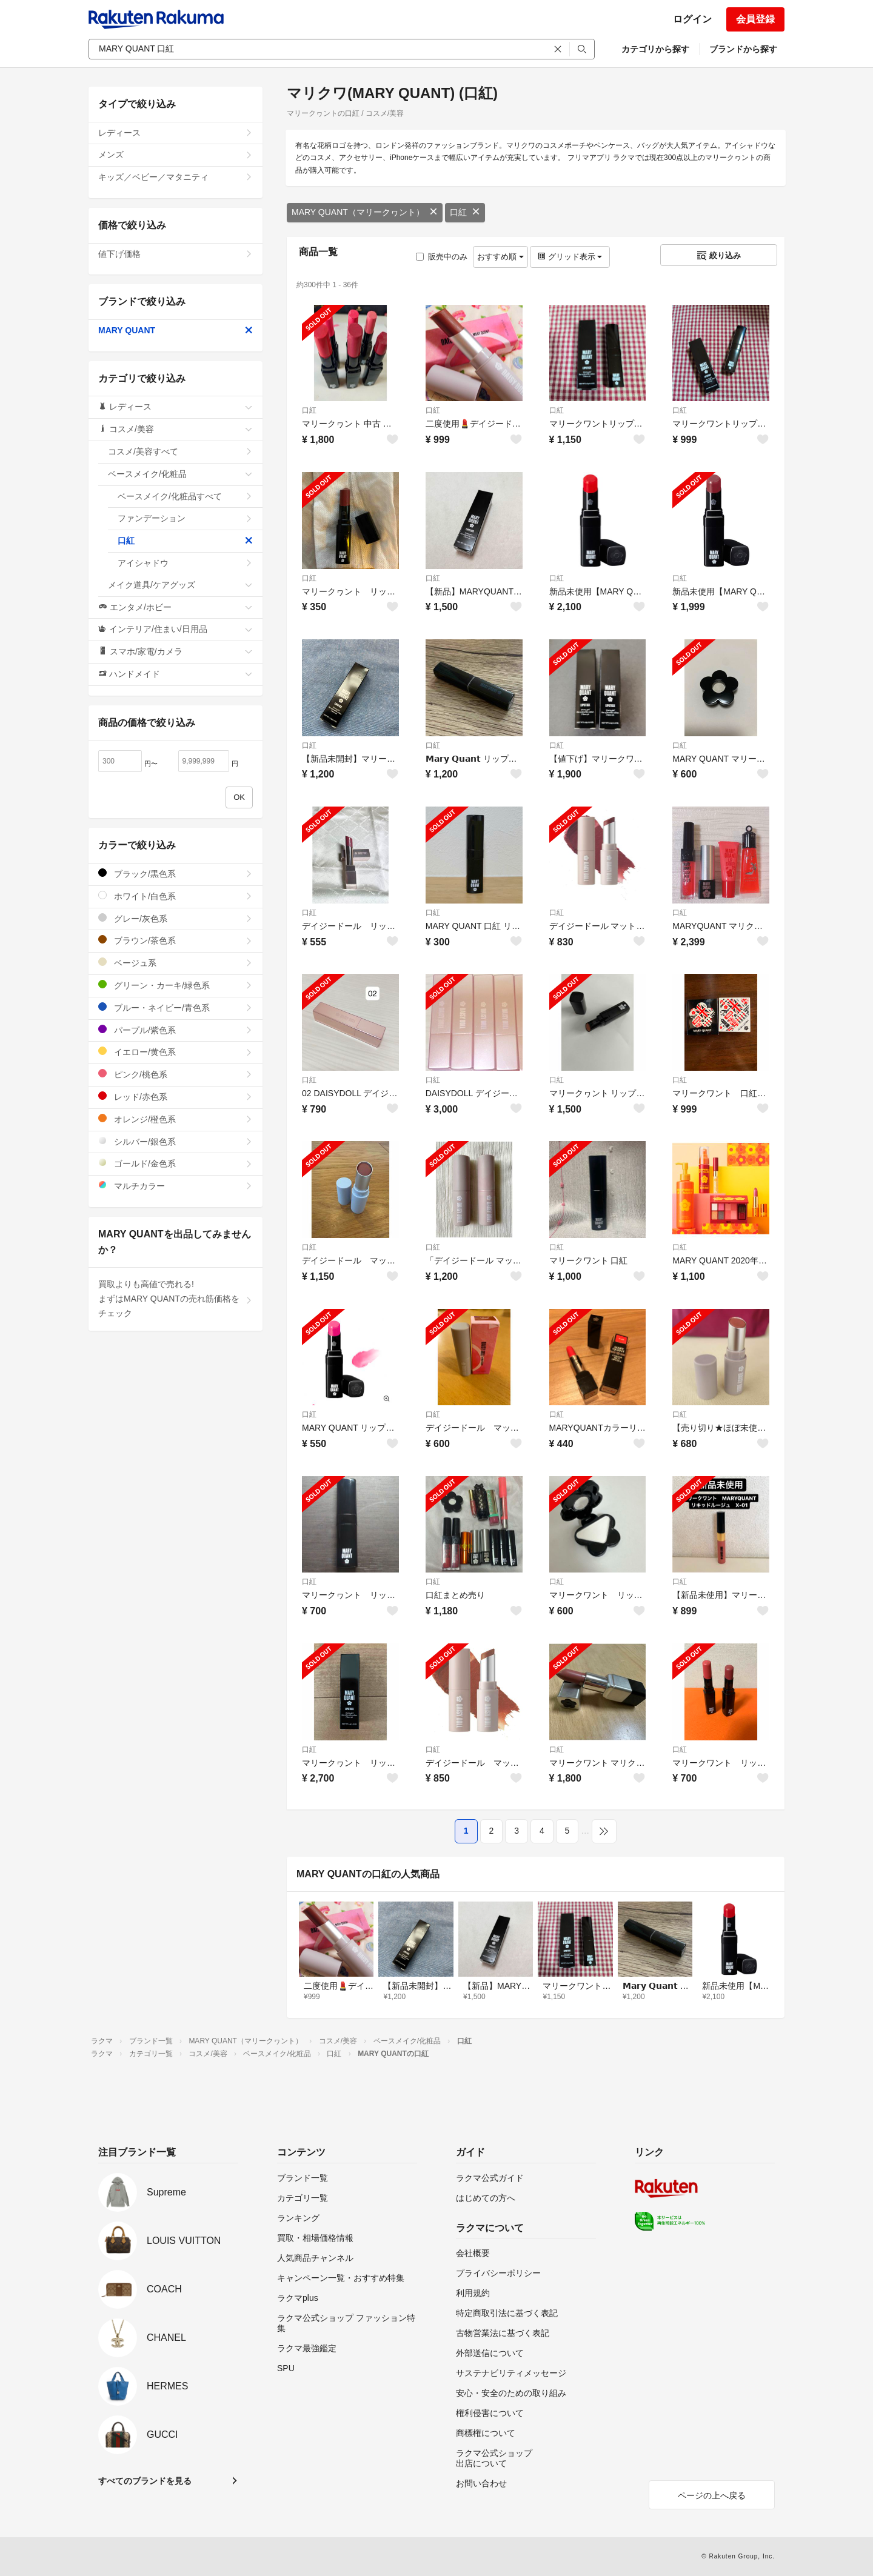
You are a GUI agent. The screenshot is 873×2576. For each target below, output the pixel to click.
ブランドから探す (743, 49)
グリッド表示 (570, 256)
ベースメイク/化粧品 (180, 474)
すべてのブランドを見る (145, 2481)
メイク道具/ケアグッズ (180, 585)
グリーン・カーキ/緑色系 (175, 985)
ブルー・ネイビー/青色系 (175, 1007)
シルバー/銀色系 (175, 1141)
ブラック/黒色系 (175, 873)
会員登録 (755, 19)
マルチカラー (175, 1185)
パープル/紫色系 (175, 1030)
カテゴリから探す (655, 49)
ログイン (692, 19)
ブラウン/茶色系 (175, 940)
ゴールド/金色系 (175, 1163)
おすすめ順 (500, 256)
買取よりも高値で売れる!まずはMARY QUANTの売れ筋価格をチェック (175, 1298)
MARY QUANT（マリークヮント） (365, 212)
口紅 (465, 212)
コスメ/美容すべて (180, 451)
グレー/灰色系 (175, 918)
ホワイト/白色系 (175, 896)
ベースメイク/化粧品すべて (185, 496)
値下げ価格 (175, 254)
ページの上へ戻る (712, 2495)
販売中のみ (441, 256)
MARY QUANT (175, 330)
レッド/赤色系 (175, 1096)
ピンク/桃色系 (175, 1074)
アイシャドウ (185, 563)
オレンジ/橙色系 (175, 1119)
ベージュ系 (175, 962)
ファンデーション (185, 518)
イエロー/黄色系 (175, 1052)
